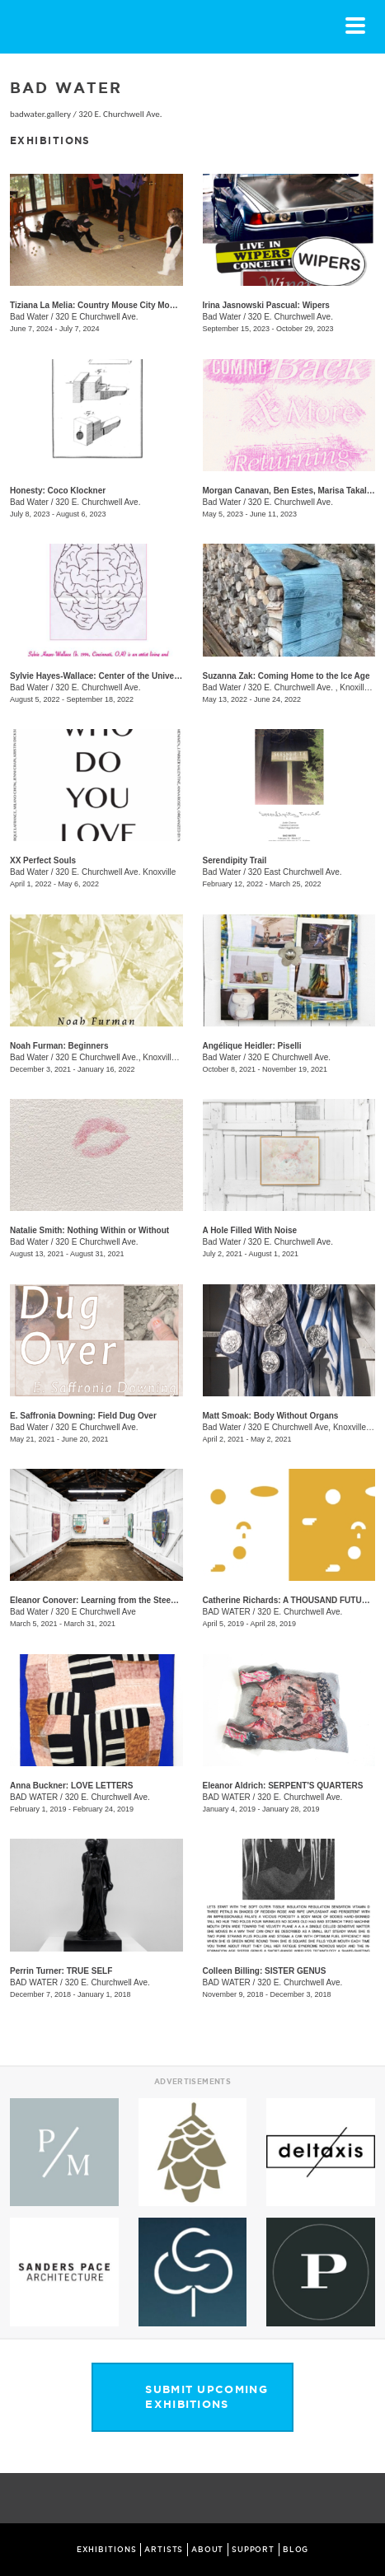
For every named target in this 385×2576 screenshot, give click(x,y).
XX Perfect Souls (43, 860)
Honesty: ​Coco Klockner (58, 490)
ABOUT (207, 2550)
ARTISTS (163, 2550)
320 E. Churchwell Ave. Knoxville (115, 872)
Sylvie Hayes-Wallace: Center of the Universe (98, 675)
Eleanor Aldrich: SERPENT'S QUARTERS (283, 1785)
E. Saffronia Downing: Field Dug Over (83, 1415)
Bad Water (29, 316)
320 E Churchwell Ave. (96, 316)
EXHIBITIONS (107, 2550)
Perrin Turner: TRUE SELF (61, 1970)
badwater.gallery (40, 114)
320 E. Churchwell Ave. (120, 114)
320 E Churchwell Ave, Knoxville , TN (316, 1427)
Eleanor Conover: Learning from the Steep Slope (105, 1600)
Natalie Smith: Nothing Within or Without (89, 1230)
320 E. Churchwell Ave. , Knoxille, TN (316, 687)
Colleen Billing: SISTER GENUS (264, 1970)
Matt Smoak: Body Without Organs (271, 1415)
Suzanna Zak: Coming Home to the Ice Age (286, 675)
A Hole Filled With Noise (250, 1230)
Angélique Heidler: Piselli (252, 1045)
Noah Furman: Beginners (59, 1045)
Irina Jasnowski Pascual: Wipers (266, 305)
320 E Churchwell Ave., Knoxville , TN (124, 1057)
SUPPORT (253, 2550)
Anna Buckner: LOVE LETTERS (71, 1785)
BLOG (296, 2550)
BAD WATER (227, 1611)
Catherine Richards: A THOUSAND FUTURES (291, 1600)
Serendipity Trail (235, 860)
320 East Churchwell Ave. (295, 872)
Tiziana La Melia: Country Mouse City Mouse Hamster (114, 305)
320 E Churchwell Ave (95, 1611)
